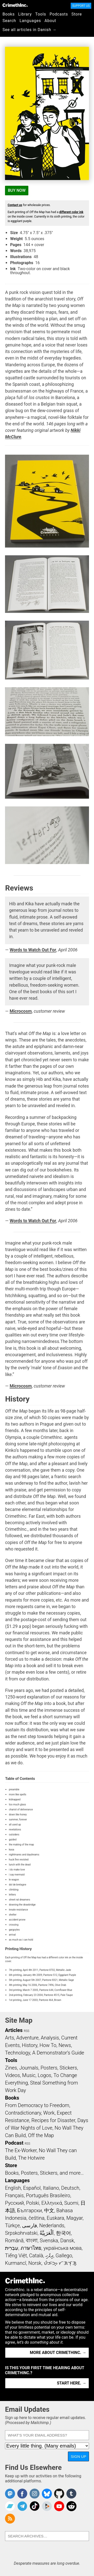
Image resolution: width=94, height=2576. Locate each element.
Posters (49, 2068)
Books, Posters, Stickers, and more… (44, 2173)
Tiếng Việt (16, 2256)
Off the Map (41, 2135)
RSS (26, 2031)
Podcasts (59, 14)
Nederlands (51, 2225)
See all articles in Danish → (30, 29)
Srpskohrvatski (21, 2233)
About (50, 20)
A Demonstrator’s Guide (58, 2053)
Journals (28, 2068)
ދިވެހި (49, 2256)
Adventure (27, 2038)
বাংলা (32, 2241)
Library (25, 14)
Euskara (55, 2218)
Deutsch (70, 2188)
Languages (30, 20)
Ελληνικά (51, 2203)
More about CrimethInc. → (58, 2352)
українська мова (62, 2248)
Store (76, 14)
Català (36, 2256)
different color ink (71, 212)
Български (29, 2210)
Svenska (49, 2241)
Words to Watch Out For (33, 949)
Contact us (15, 205)
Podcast (14, 2143)
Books (9, 14)
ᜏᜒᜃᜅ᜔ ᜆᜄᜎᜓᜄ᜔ (60, 2263)
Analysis (50, 2038)
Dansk (67, 2241)
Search (9, 20)
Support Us (81, 6)
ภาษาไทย (31, 2248)
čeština (36, 2218)
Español (32, 2188)
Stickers (68, 2068)
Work (49, 2113)
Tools (40, 14)
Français (14, 2195)
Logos (44, 2075)
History (29, 2045)
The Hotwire (31, 2158)
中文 (49, 2210)
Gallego (64, 2256)
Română (14, 2241)
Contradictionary (23, 2113)
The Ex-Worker (21, 2150)
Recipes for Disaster (53, 2120)
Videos (12, 2075)
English (13, 2188)
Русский (14, 2203)
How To (48, 2045)
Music (28, 2075)
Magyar (74, 2218)
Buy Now (17, 190)
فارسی (29, 2225)
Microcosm (21, 1011)
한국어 (63, 2233)
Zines (11, 2068)
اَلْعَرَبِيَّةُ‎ (47, 2233)
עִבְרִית (11, 2248)
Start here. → (71, 2383)
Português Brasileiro (48, 2195)
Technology (17, 2053)
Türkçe (12, 2225)
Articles (14, 2030)
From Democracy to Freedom (37, 2105)
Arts (9, 2038)
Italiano (51, 2188)
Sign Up (78, 2456)
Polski (32, 2203)
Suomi (71, 2203)
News (64, 2045)
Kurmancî (15, 2263)
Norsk (34, 2263)
